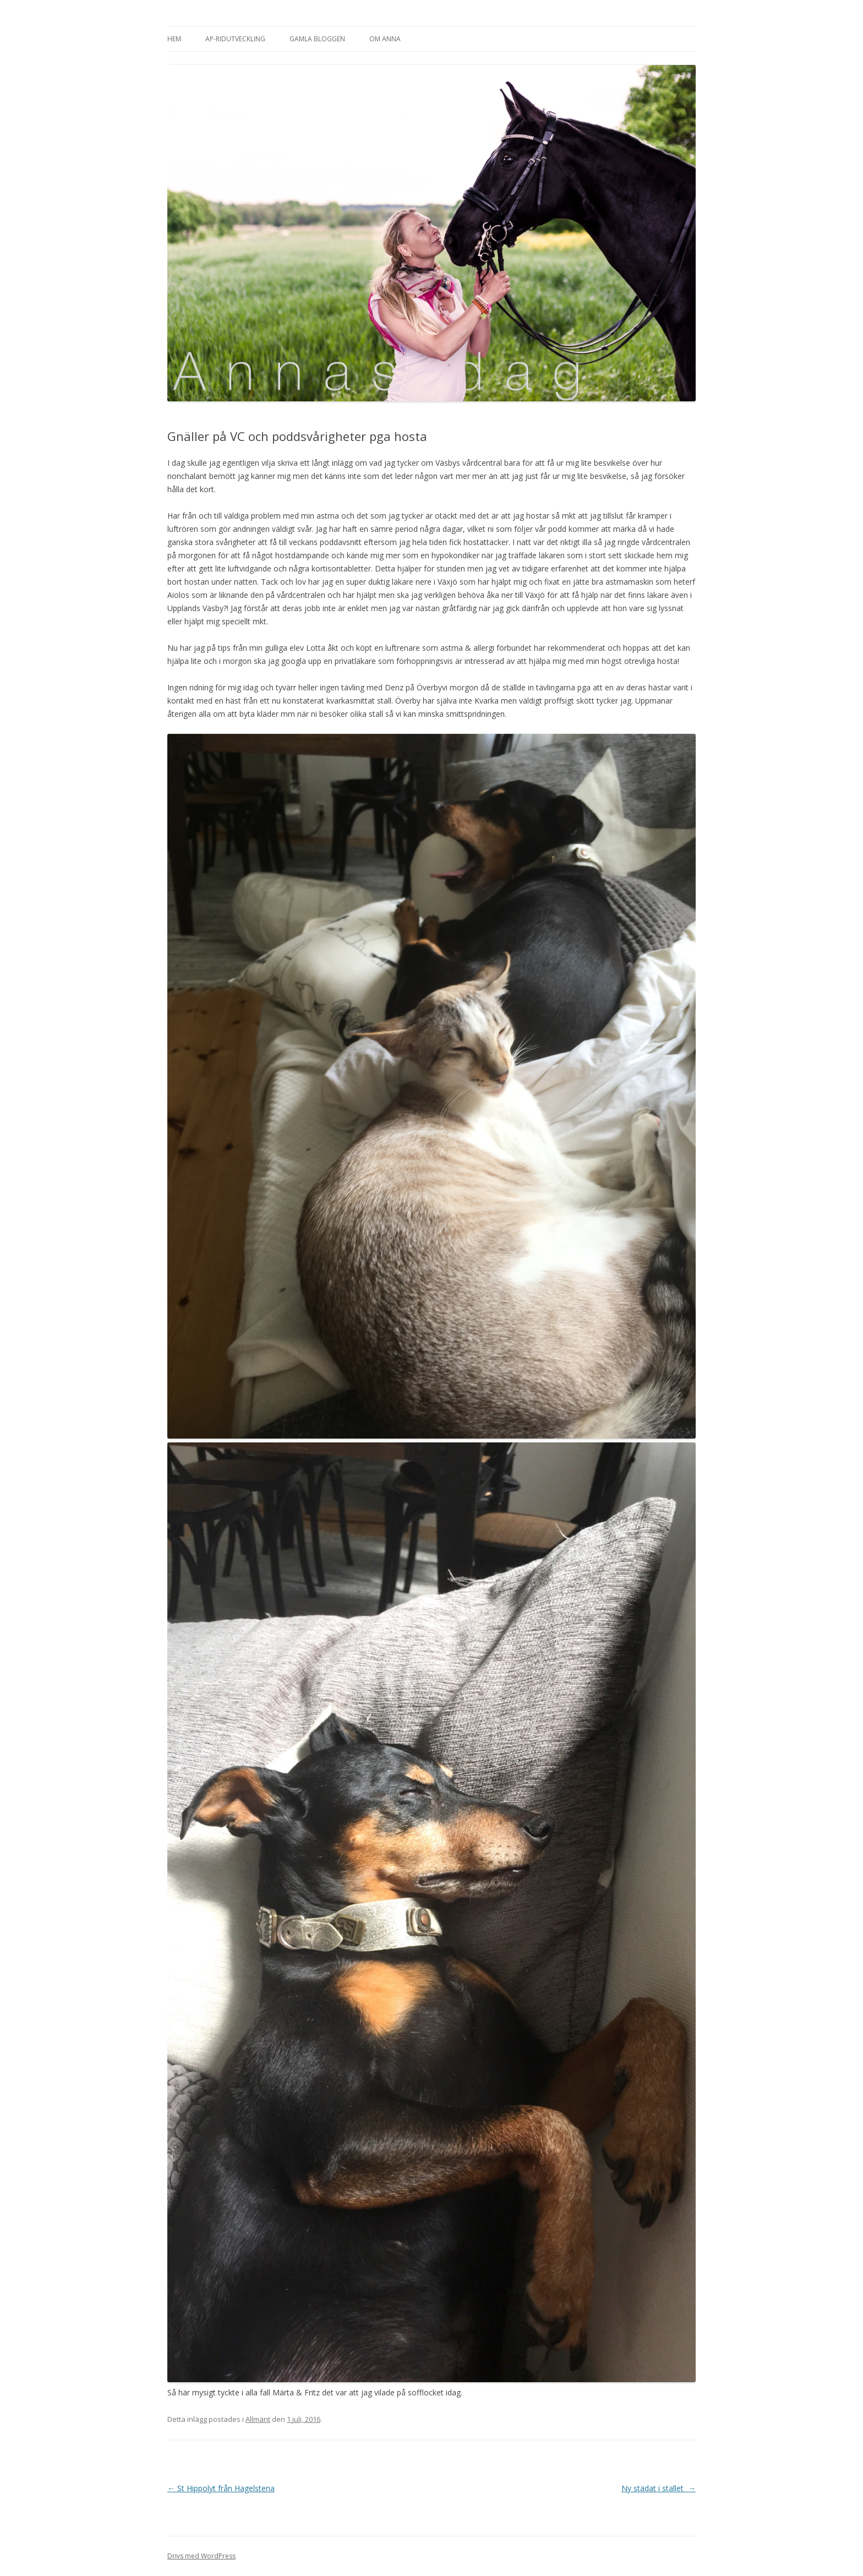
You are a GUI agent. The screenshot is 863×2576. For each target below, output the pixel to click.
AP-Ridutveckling (235, 38)
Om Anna (385, 38)
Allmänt (257, 2419)
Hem (174, 38)
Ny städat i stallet (658, 2488)
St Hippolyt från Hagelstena (221, 2488)
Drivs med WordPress (201, 2556)
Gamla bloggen (317, 38)
